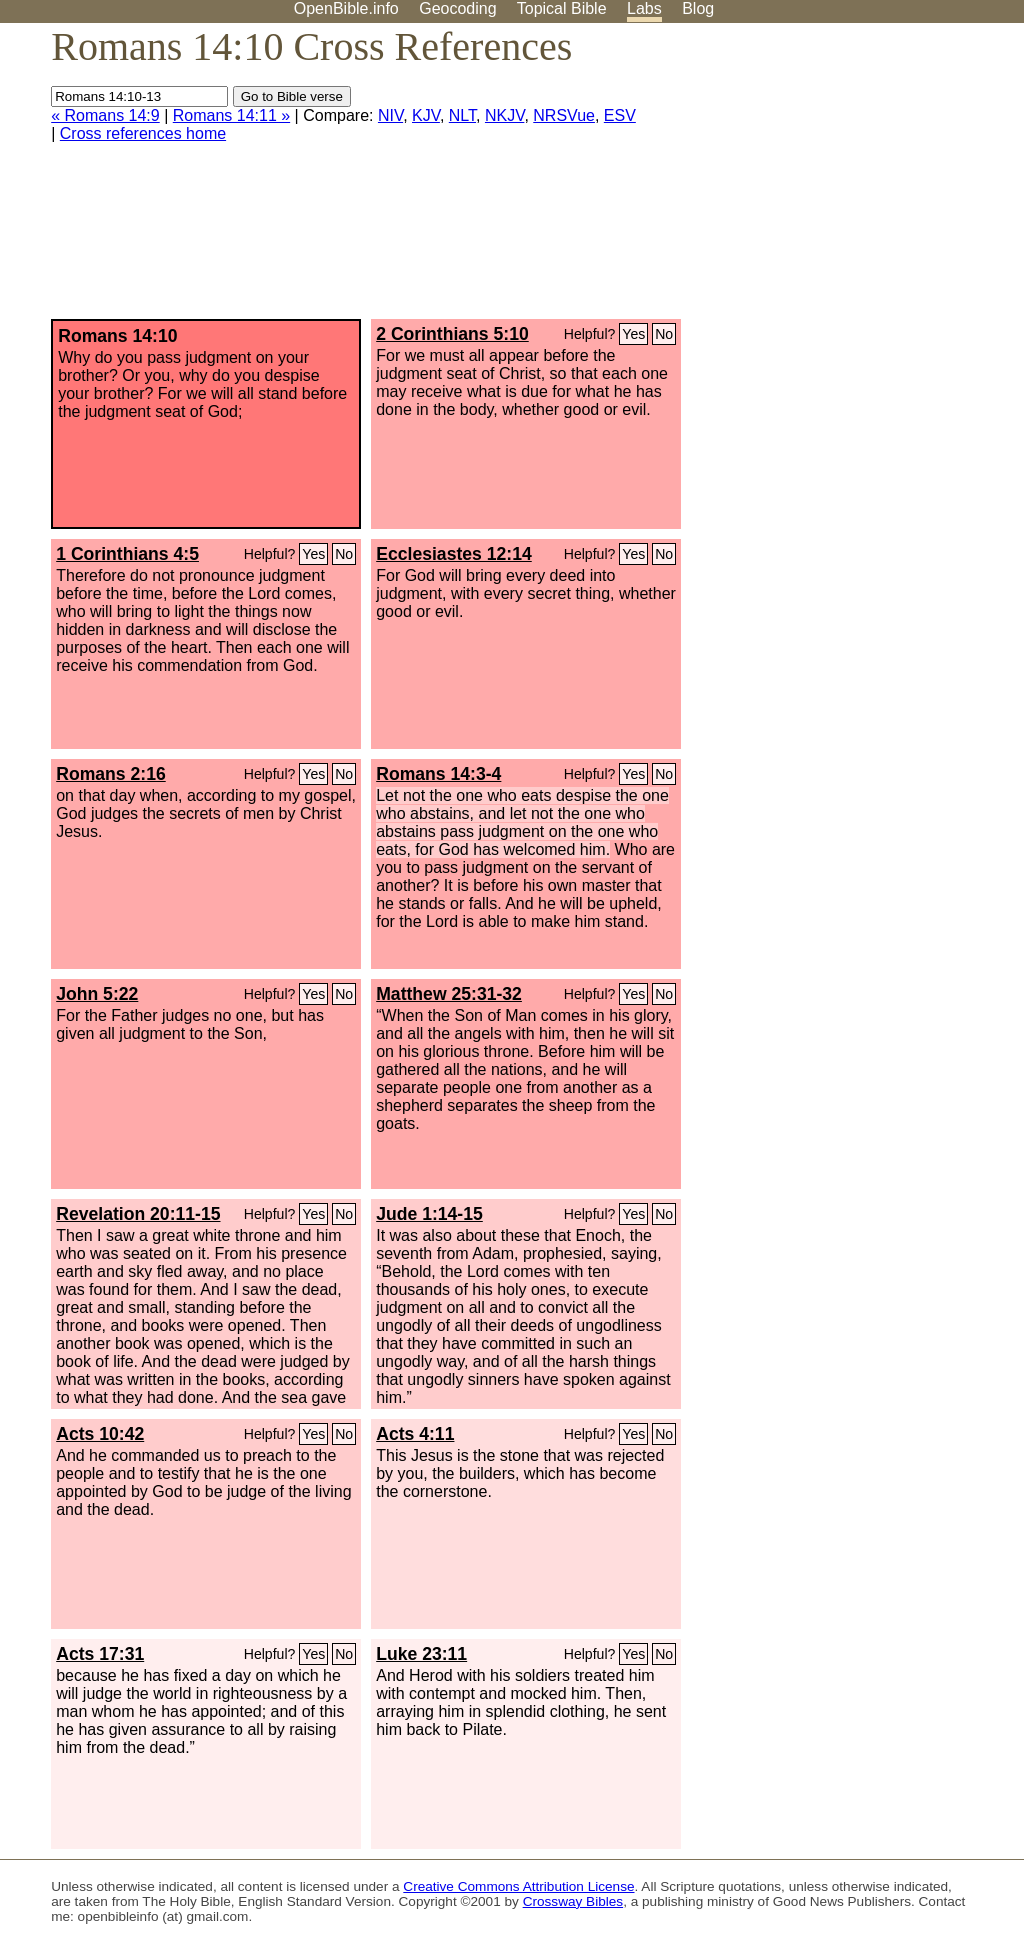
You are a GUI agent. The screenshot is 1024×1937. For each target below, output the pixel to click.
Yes (633, 334)
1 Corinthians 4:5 (127, 554)
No (664, 334)
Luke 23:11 (421, 1654)
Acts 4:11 (415, 1434)
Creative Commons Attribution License (518, 1886)
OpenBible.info (346, 8)
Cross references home (143, 133)
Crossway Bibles (573, 1901)
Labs (644, 8)
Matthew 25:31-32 (449, 994)
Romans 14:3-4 (438, 774)
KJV (426, 115)
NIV (390, 115)
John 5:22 (97, 994)
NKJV (504, 115)
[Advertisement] (822, 179)
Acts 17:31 (100, 1654)
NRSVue (564, 115)
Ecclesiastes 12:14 (454, 554)
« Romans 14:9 (105, 115)
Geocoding (457, 8)
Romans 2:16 (111, 774)
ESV (620, 115)
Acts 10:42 (100, 1434)
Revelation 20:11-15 (138, 1214)
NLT (462, 115)
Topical (562, 8)
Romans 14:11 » (231, 115)
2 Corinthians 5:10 (452, 334)
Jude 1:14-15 (429, 1214)
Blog (698, 8)
